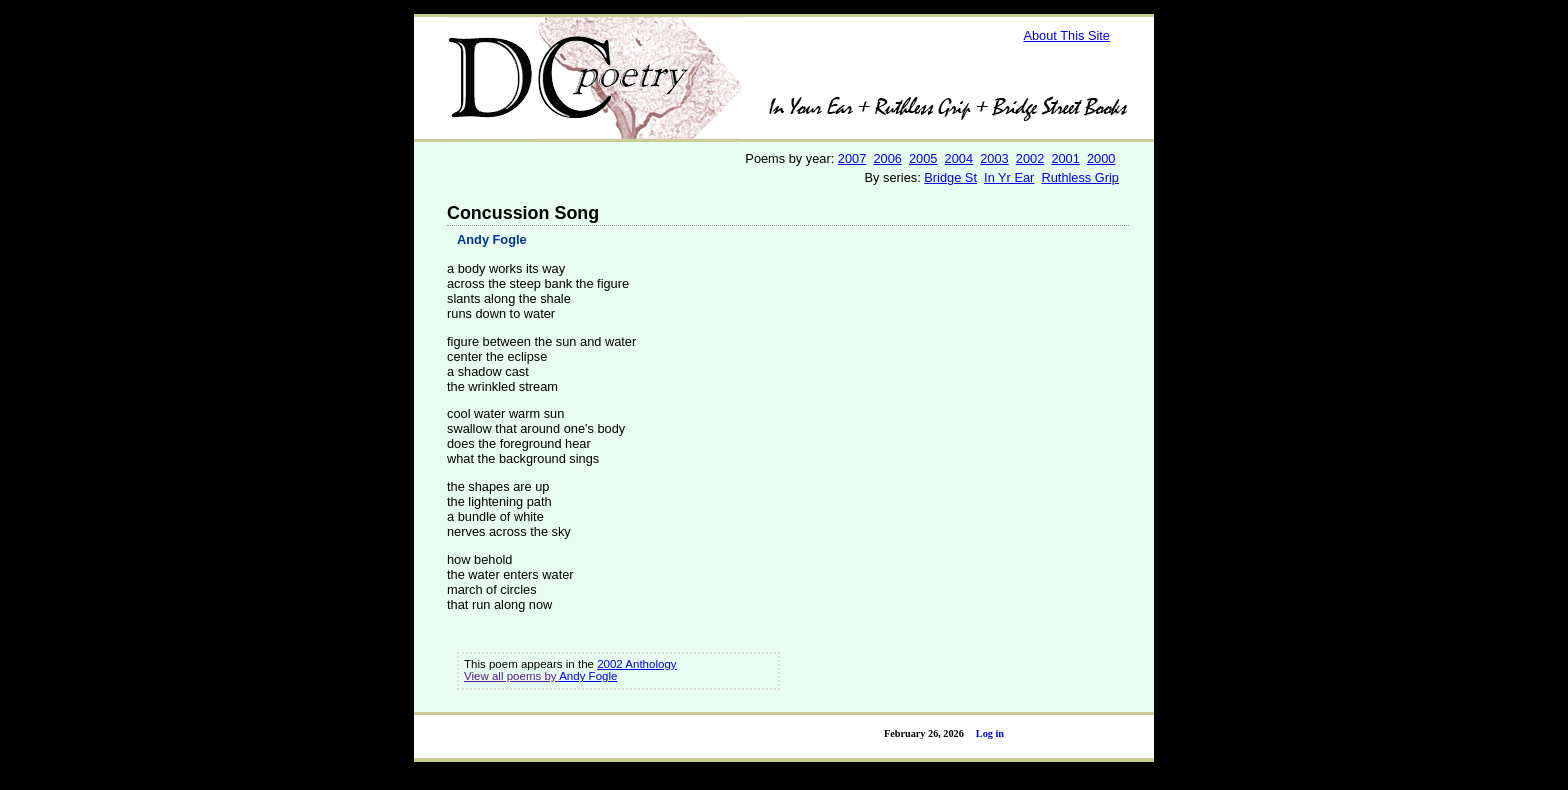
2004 (959, 158)
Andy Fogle (492, 239)
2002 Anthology (636, 664)
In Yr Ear (1009, 177)
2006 (887, 158)
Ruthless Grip (1080, 177)
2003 (994, 158)
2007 (852, 158)
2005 (923, 158)
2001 (1065, 158)
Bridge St (950, 177)
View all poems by (511, 676)
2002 (1030, 158)
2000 (1101, 158)
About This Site (1066, 35)
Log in (990, 733)
